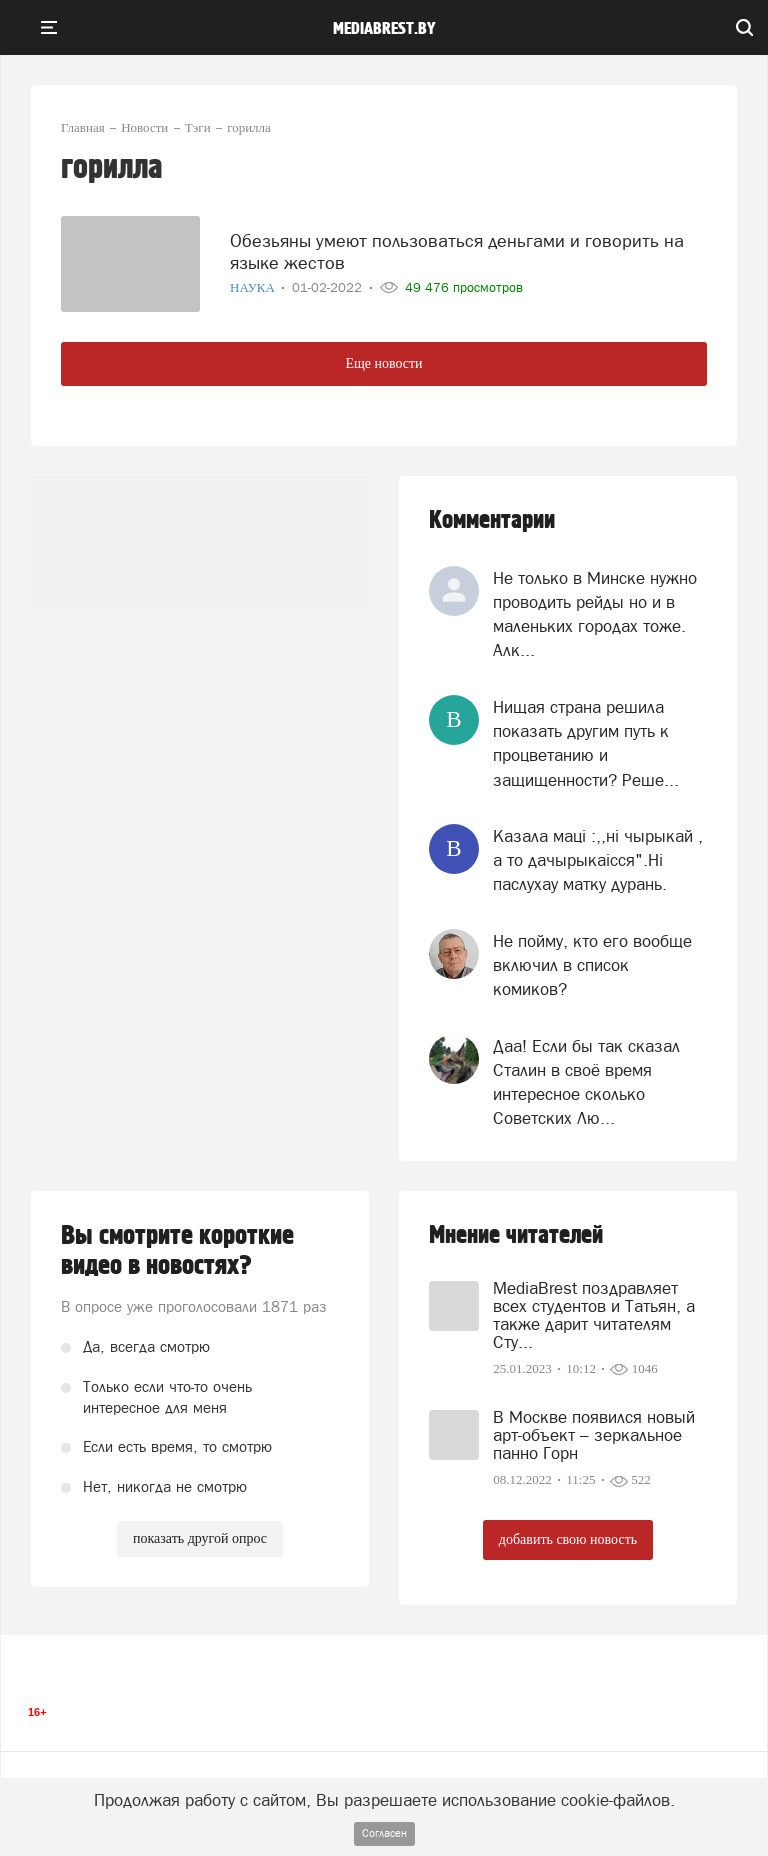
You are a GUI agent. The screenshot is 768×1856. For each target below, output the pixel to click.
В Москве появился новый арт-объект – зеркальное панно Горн (594, 1435)
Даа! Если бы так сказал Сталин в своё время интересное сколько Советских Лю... (586, 1082)
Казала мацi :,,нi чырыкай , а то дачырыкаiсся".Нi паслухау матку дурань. (598, 860)
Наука (254, 287)
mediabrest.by (384, 29)
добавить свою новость (568, 1539)
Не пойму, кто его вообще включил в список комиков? (592, 965)
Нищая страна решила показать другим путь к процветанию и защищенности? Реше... (586, 743)
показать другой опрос (200, 1538)
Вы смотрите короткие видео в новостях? (177, 1251)
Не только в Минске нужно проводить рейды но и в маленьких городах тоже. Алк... (595, 614)
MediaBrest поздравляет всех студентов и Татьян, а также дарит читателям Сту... (594, 1315)
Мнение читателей (516, 1235)
